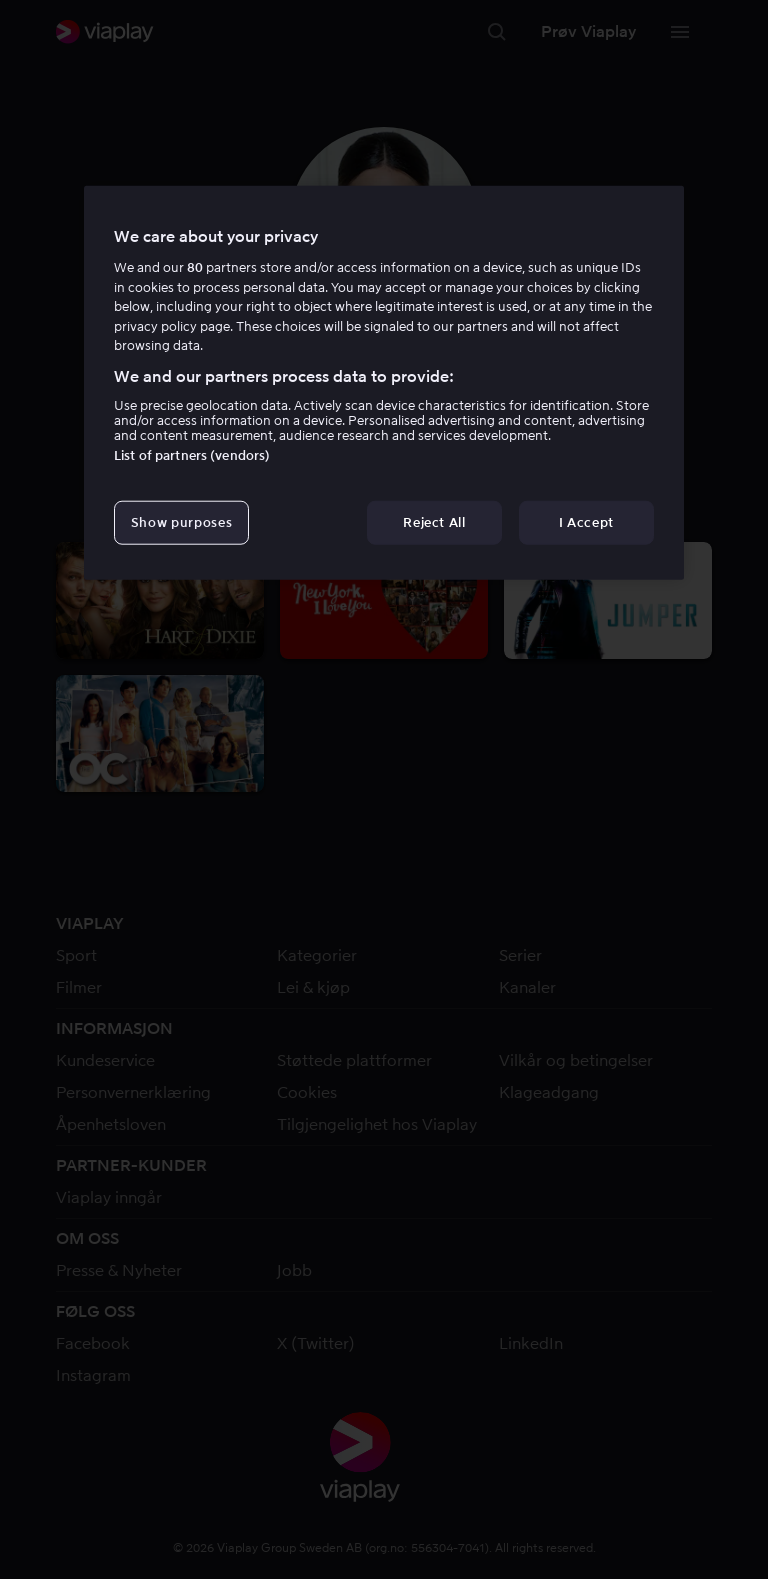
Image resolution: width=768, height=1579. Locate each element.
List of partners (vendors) (192, 455)
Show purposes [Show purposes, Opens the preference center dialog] (181, 522)
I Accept (586, 522)
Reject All (434, 522)
